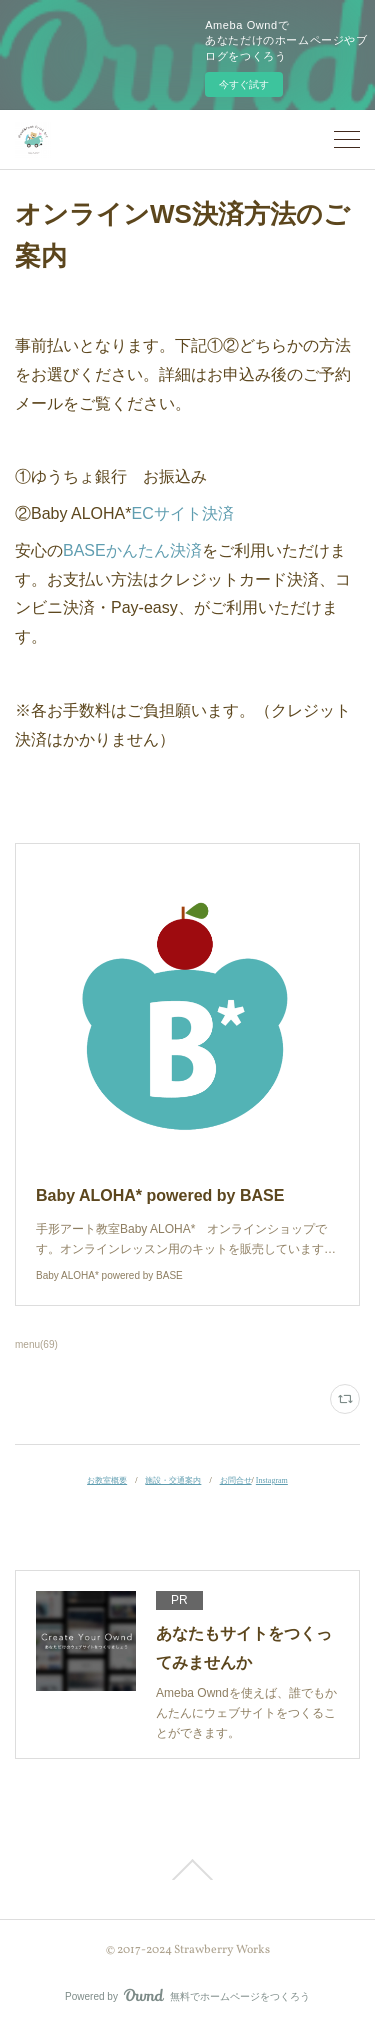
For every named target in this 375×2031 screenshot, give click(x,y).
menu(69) (36, 1344)
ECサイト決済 (183, 513)
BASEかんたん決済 (132, 550)
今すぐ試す (244, 84)
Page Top (187, 1870)
